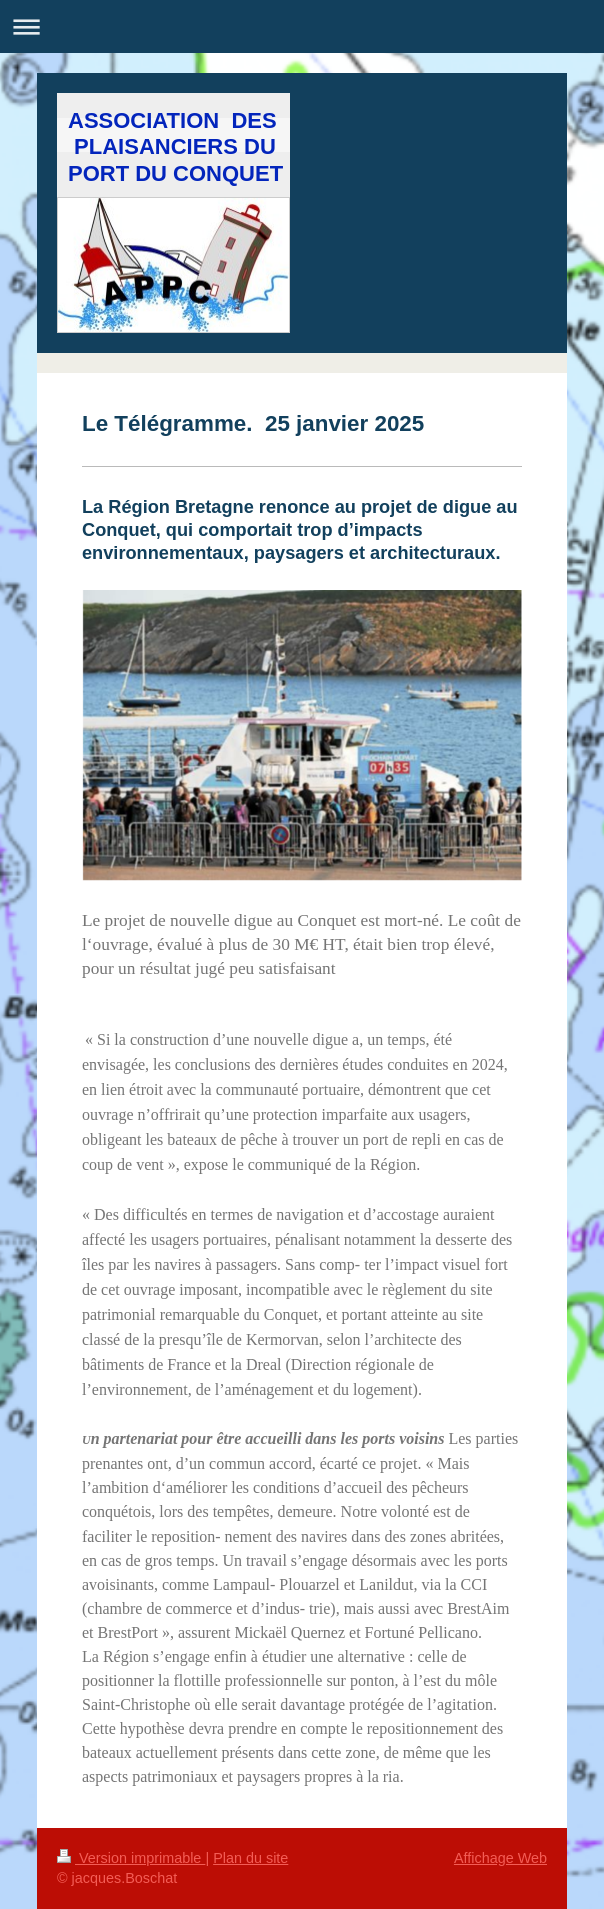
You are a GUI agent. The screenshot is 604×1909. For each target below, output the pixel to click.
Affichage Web (500, 1858)
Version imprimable (131, 1858)
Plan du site (250, 1858)
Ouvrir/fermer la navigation (302, 26)
